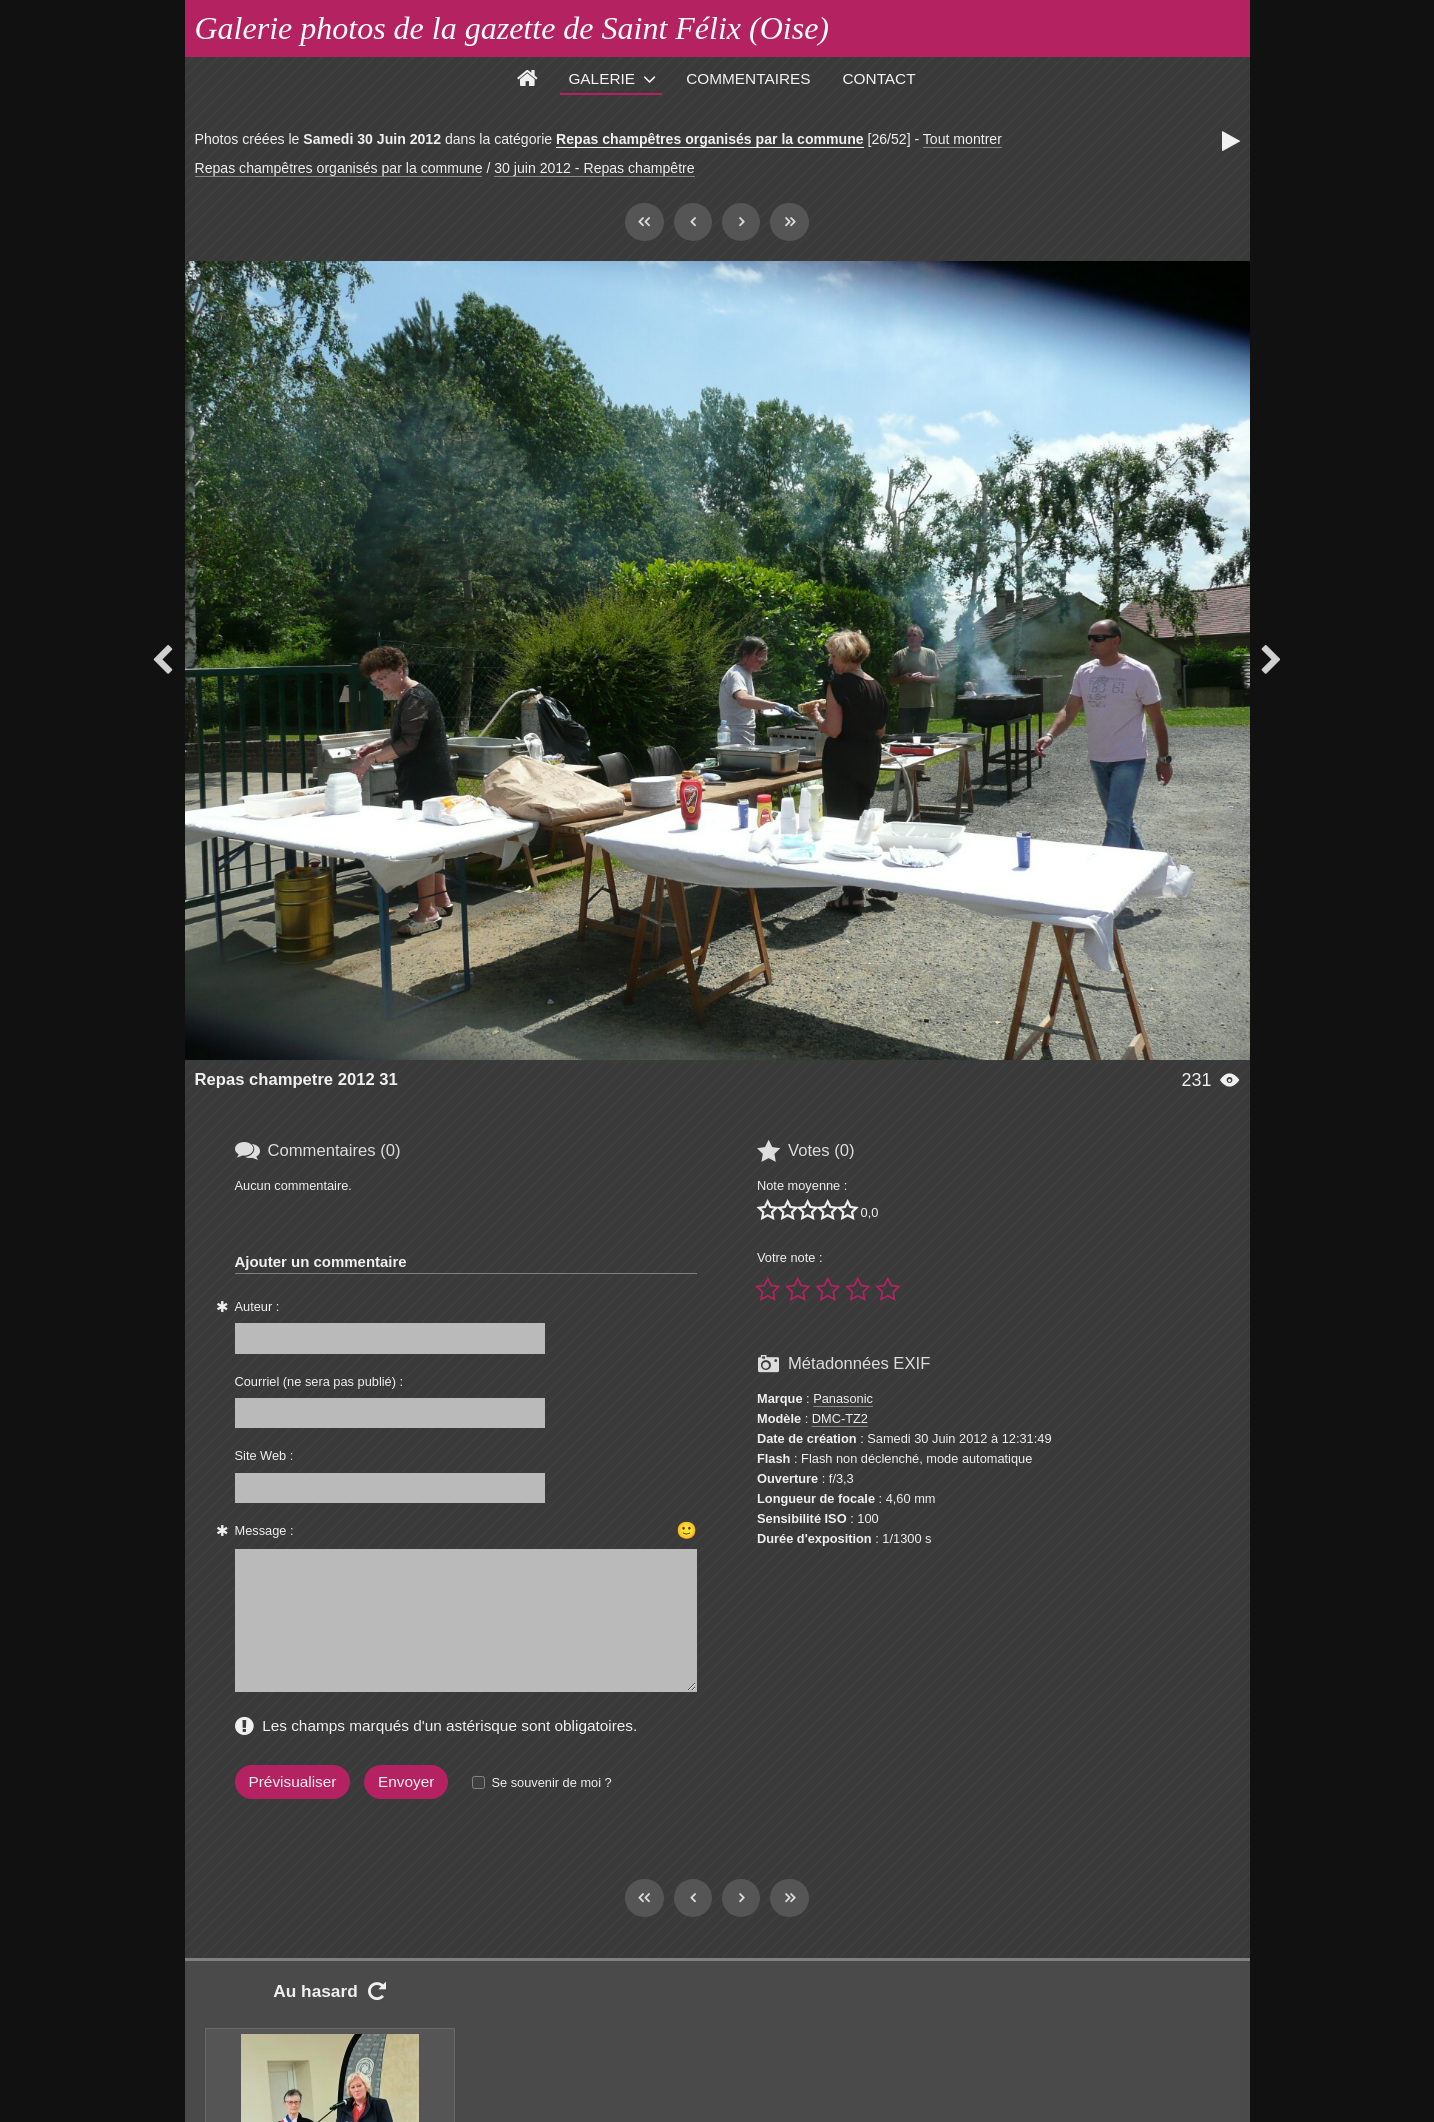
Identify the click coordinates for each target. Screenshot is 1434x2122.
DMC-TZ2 (840, 1418)
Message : (264, 1530)
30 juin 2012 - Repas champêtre (594, 168)
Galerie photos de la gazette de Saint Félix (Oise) (512, 28)
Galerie (601, 78)
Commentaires (748, 78)
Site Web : (264, 1455)
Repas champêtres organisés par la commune (710, 139)
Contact (879, 78)
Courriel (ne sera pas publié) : (319, 1381)
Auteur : (257, 1306)
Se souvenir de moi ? (551, 1782)
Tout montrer (962, 139)
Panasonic (843, 1398)
